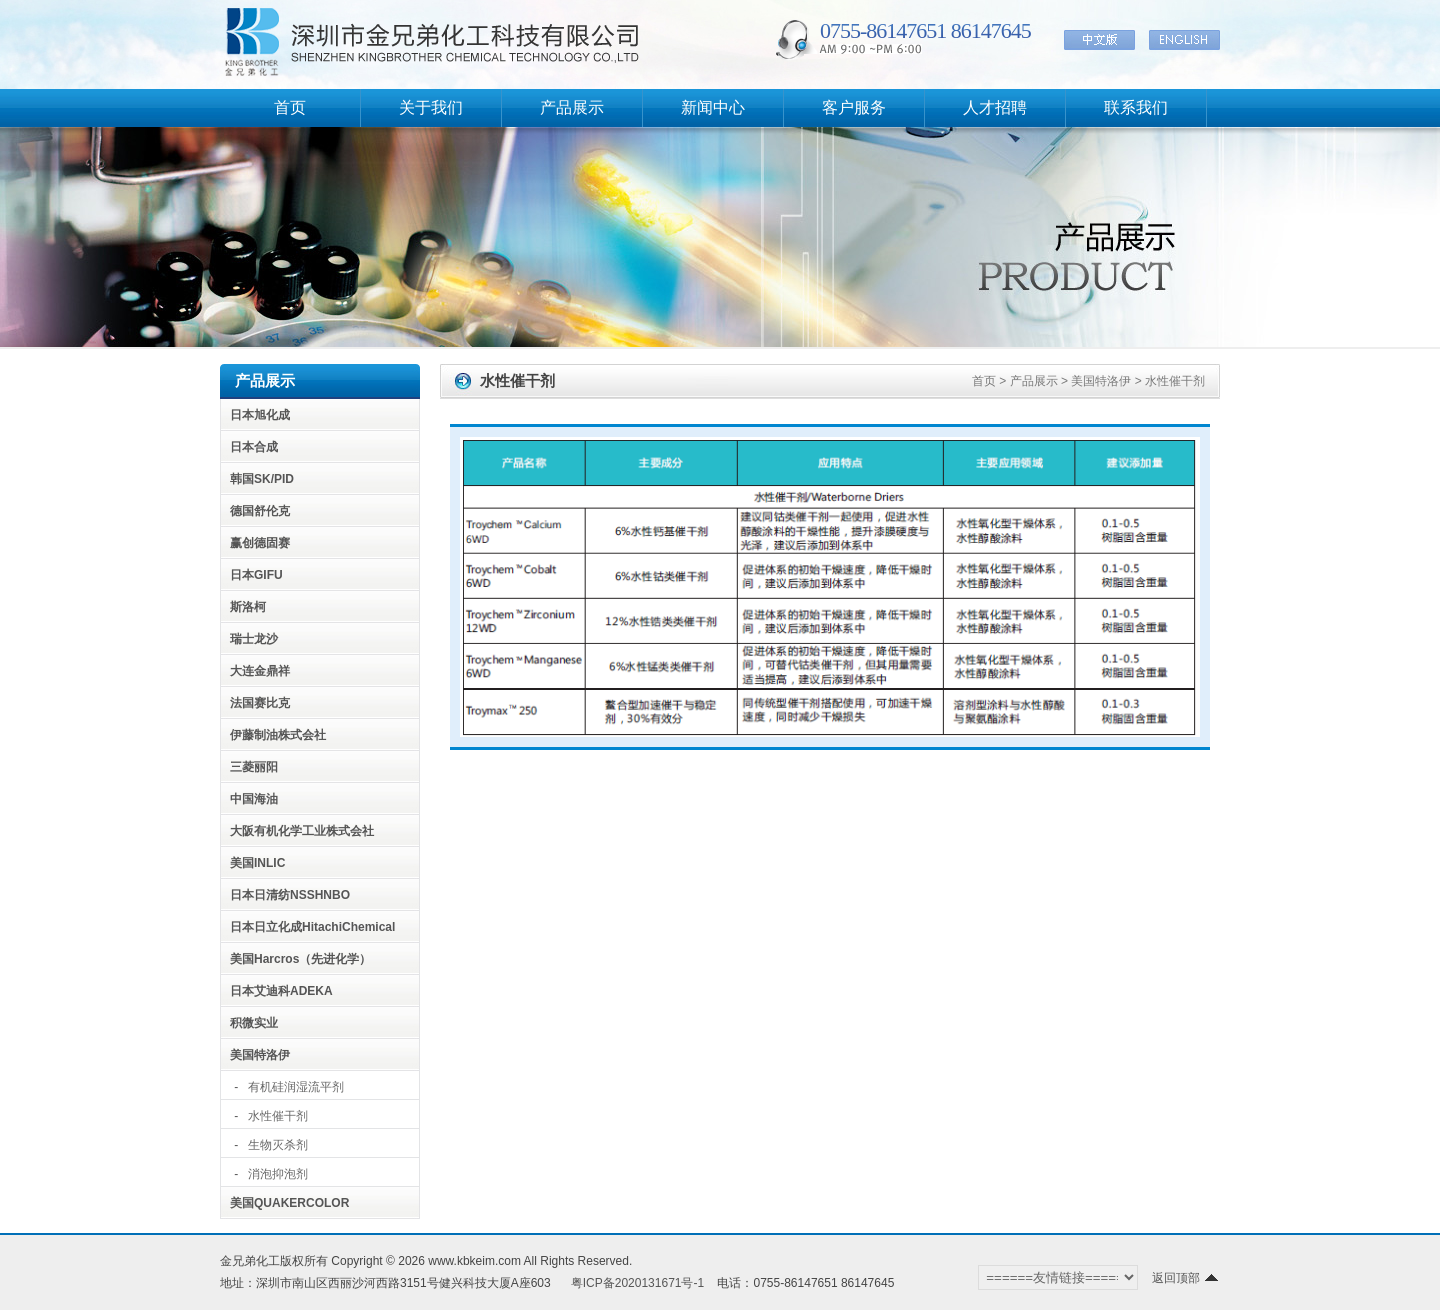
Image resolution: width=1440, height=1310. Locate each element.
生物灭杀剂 (278, 1145)
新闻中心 (713, 107)
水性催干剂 (278, 1116)
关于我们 (431, 107)
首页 (290, 107)
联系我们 (1136, 107)
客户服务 (854, 107)
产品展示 (572, 107)
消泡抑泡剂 (278, 1174)
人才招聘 (995, 107)
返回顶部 (1186, 1278)
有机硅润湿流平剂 (296, 1087)
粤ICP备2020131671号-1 (637, 1283)
